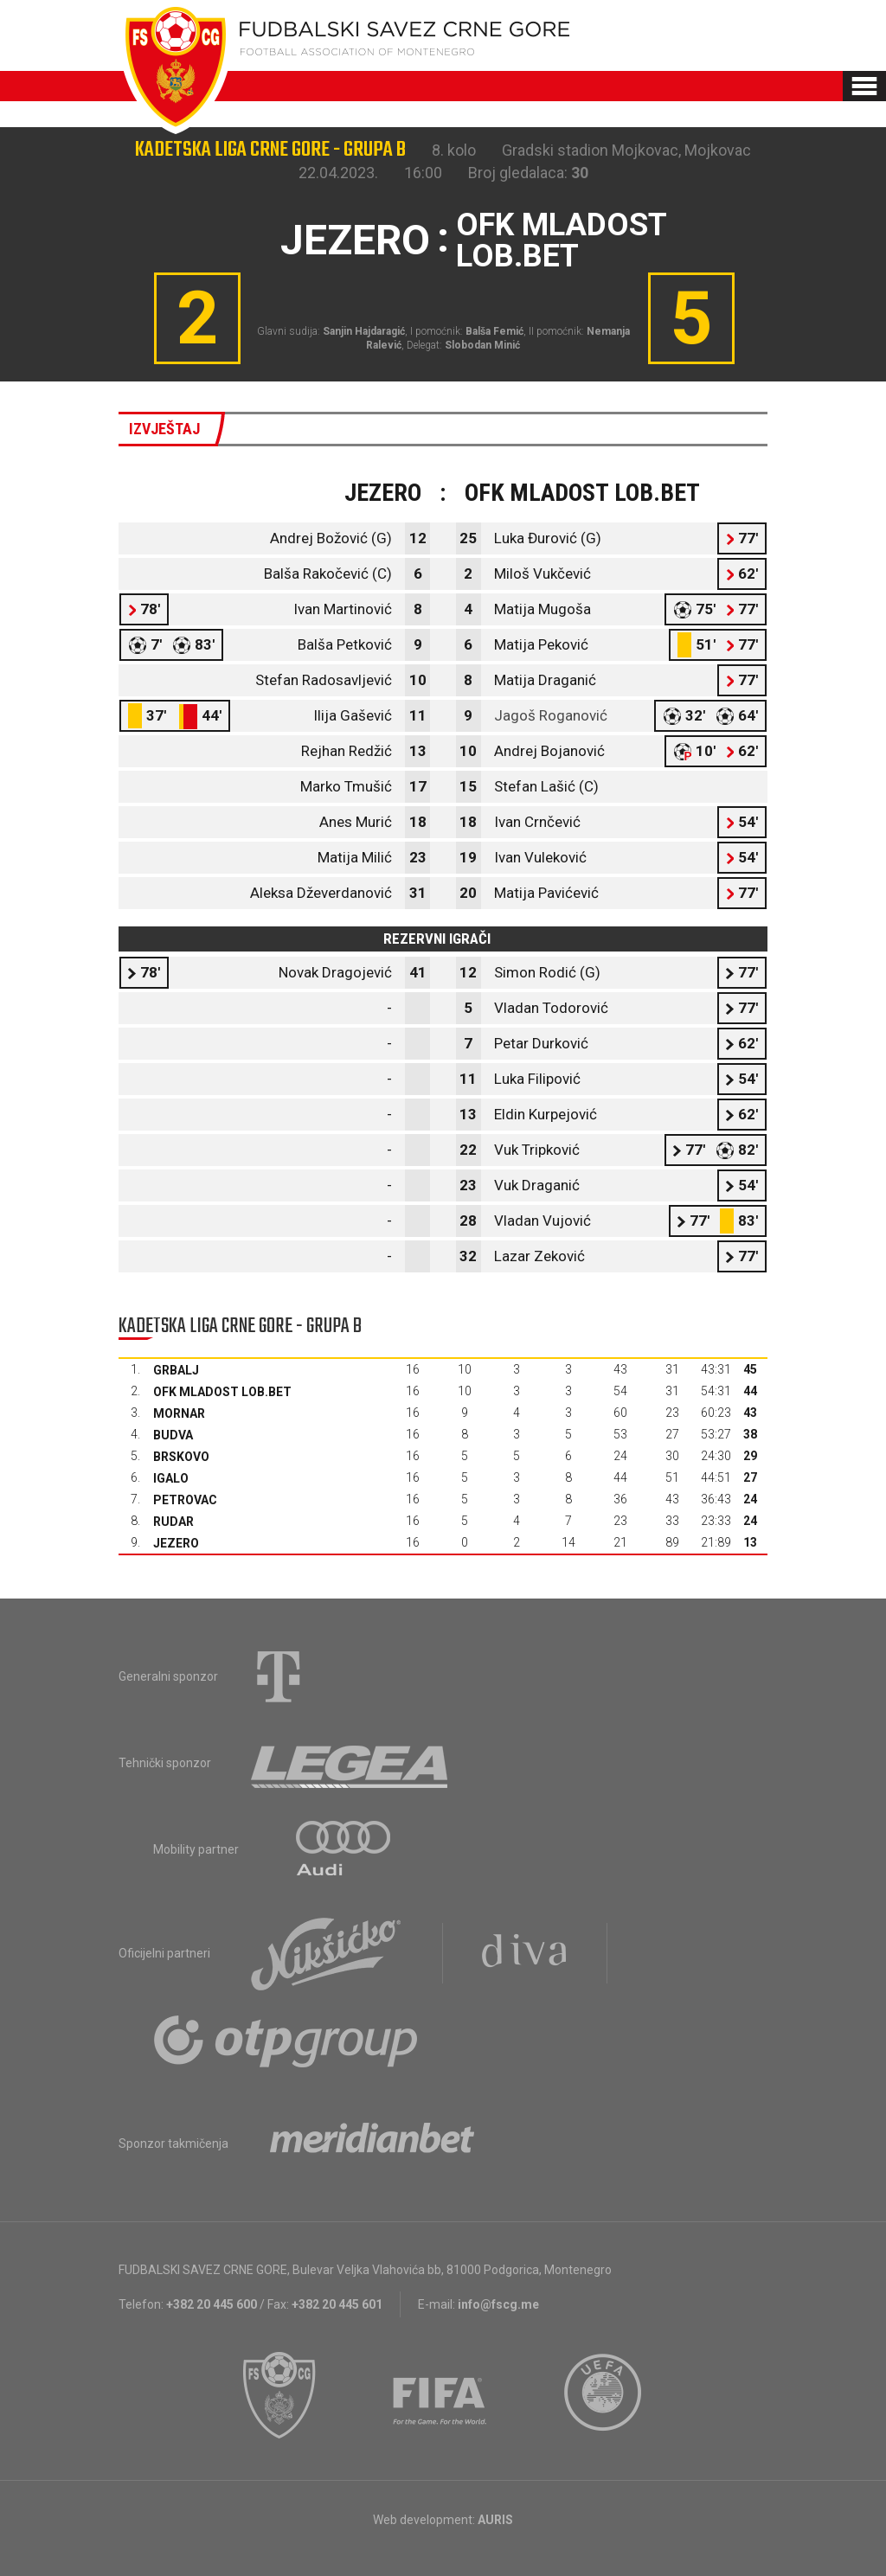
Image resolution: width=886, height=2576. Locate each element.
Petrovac (185, 1500)
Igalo (171, 1478)
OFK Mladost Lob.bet (222, 1392)
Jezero (176, 1543)
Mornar (179, 1413)
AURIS (495, 2520)
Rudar (173, 1521)
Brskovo (181, 1457)
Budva (173, 1435)
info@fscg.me (498, 2304)
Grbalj (176, 1370)
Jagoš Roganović (550, 715)
